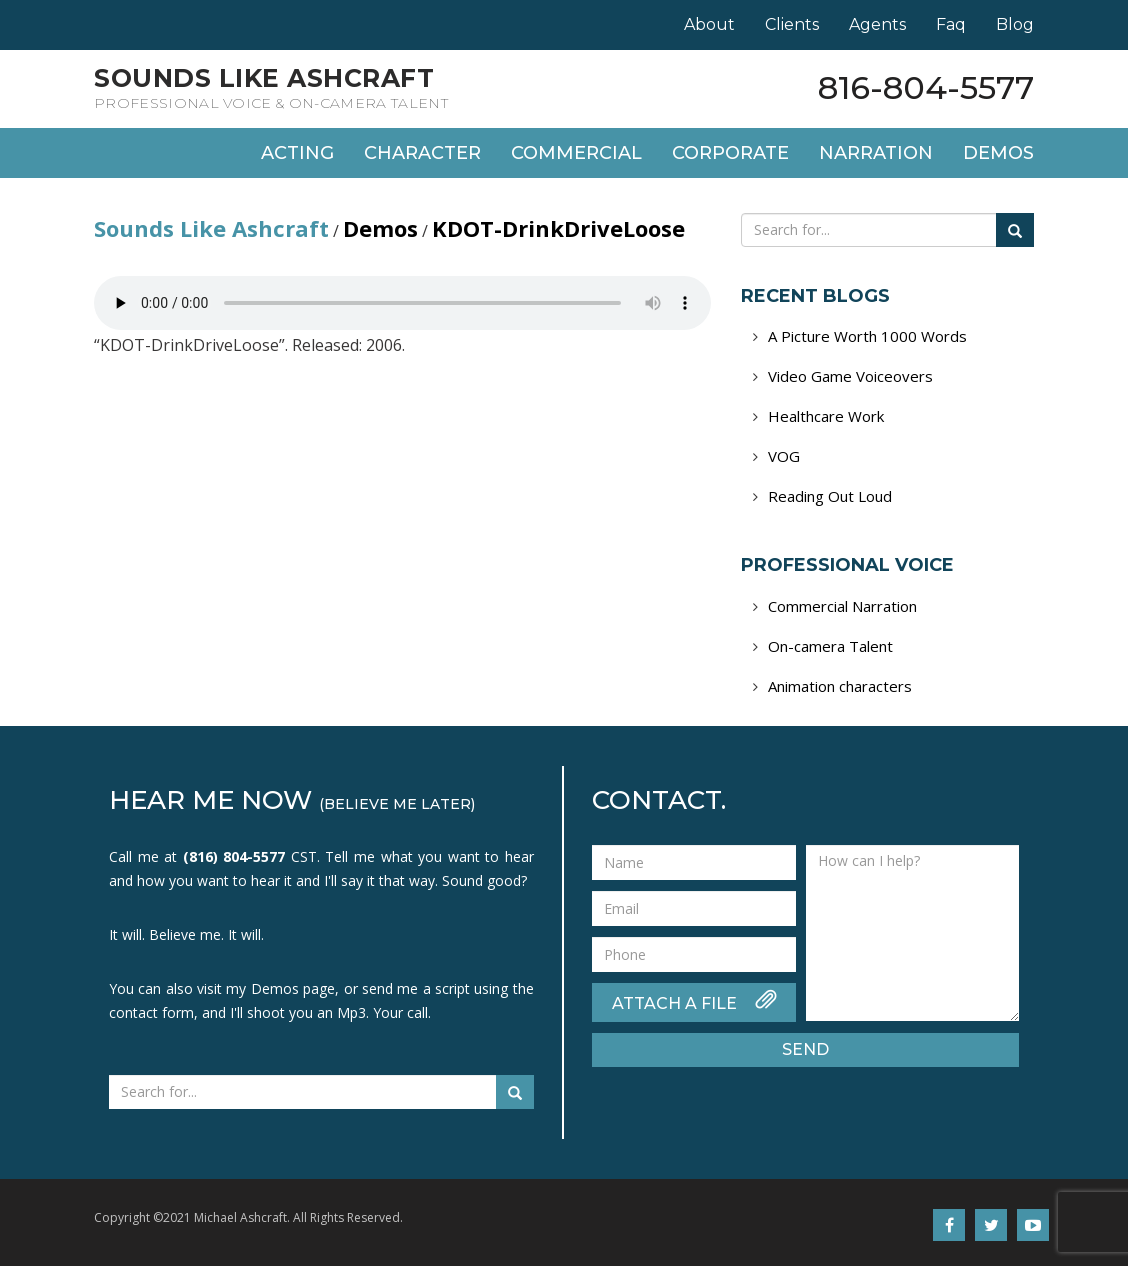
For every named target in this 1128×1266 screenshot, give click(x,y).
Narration (876, 153)
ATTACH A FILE (694, 1001)
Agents (877, 24)
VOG (784, 456)
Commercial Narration (842, 606)
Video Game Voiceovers (850, 376)
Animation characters (840, 686)
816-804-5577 (926, 87)
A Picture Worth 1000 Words (867, 336)
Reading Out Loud (830, 496)
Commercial (576, 153)
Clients (792, 24)
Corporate (730, 153)
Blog (1015, 24)
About (709, 24)
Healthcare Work (826, 416)
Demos (998, 153)
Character (422, 153)
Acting (297, 153)
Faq (951, 24)
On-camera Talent (830, 646)
